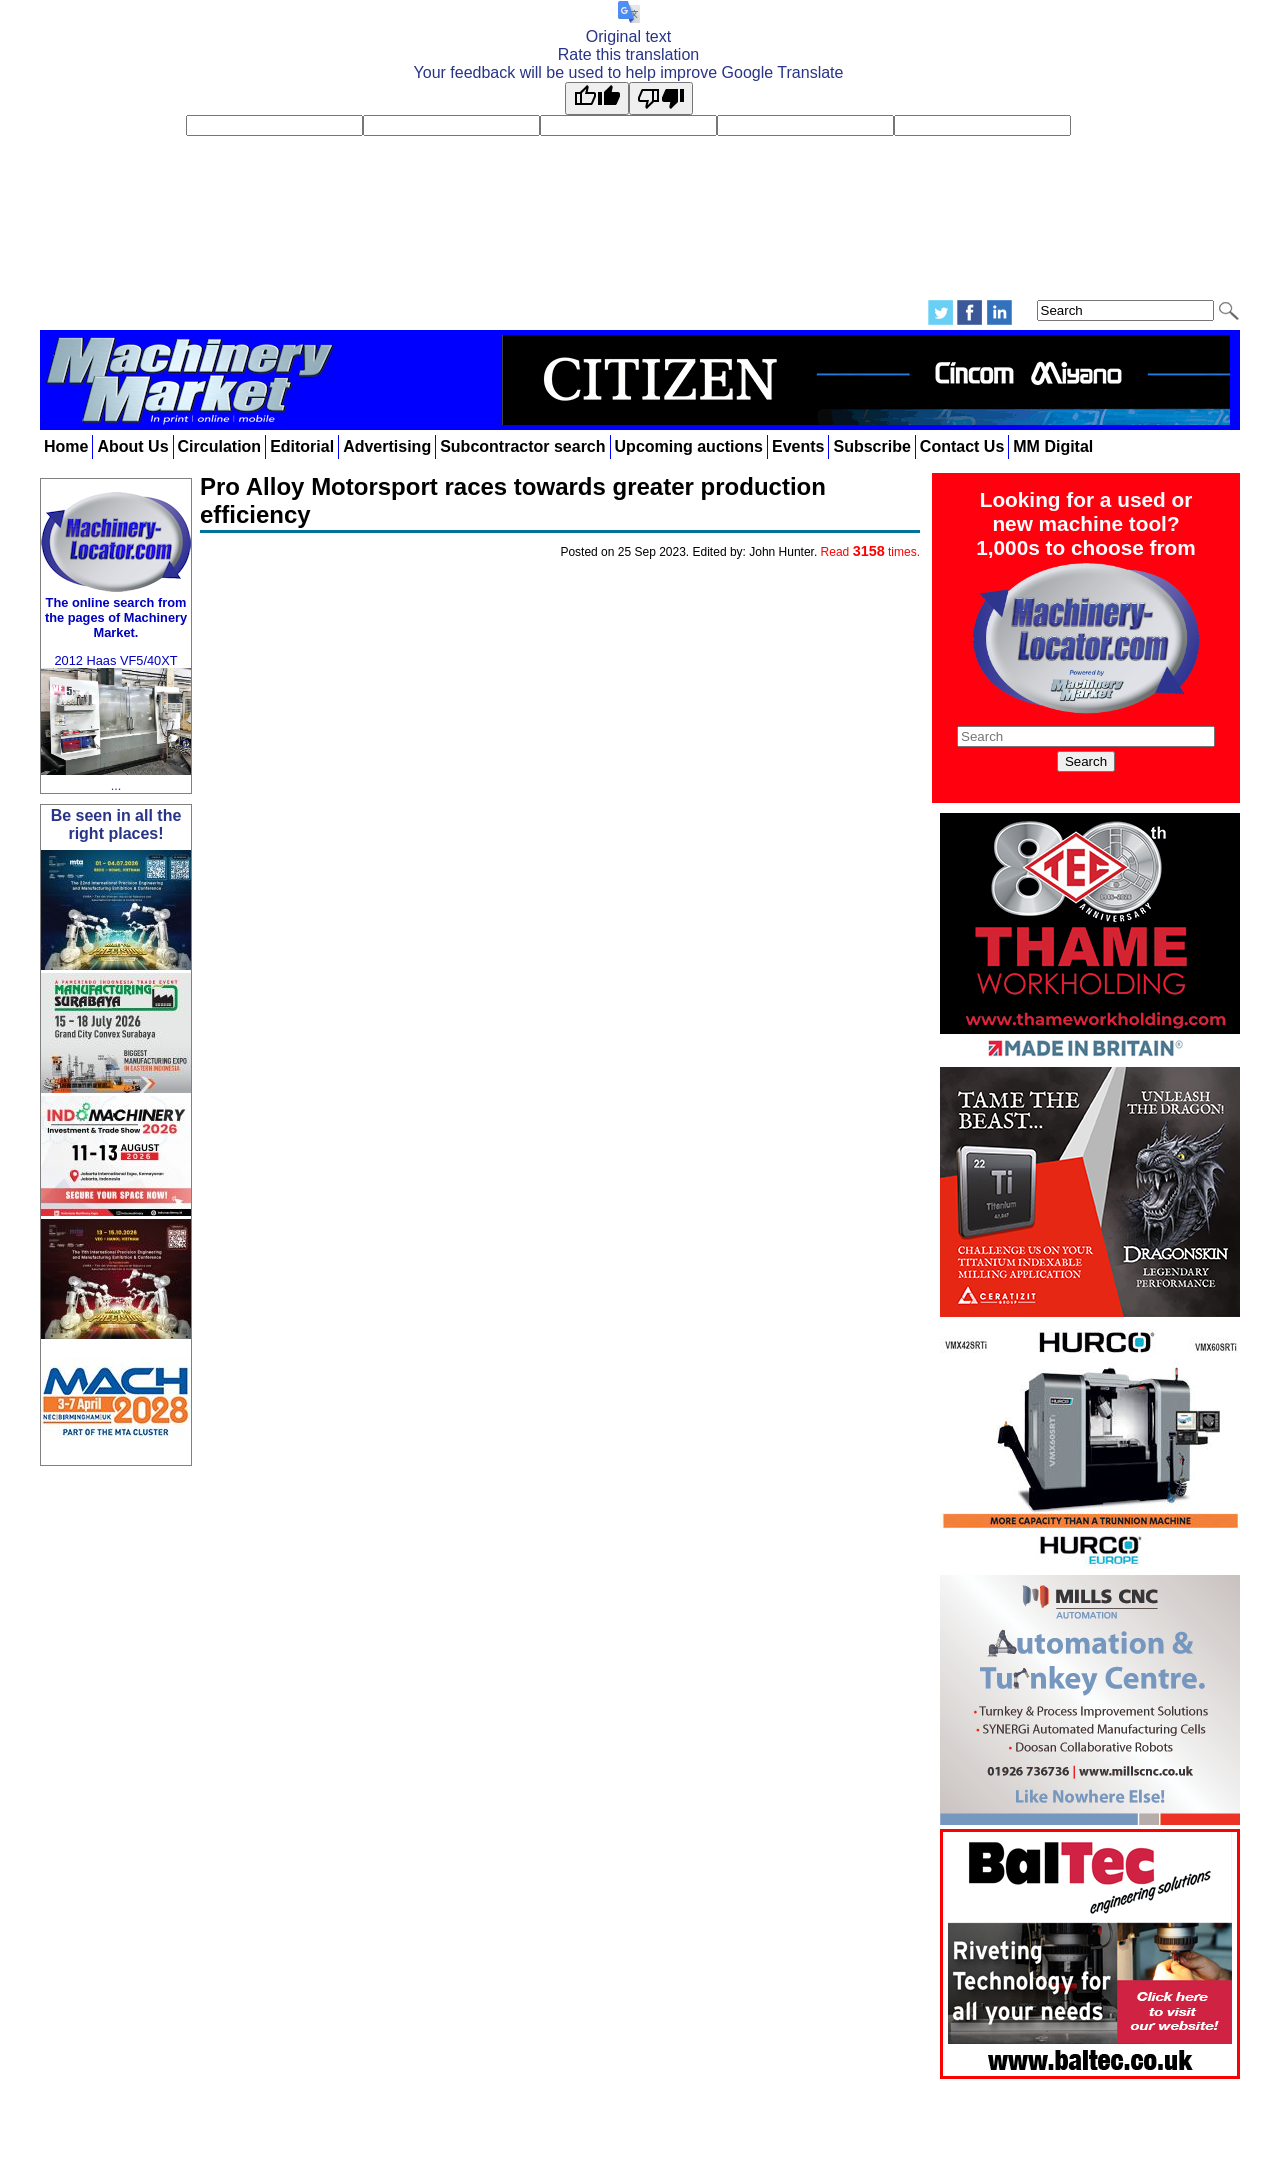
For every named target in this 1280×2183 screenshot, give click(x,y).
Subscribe (871, 446)
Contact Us (962, 446)
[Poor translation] (661, 98)
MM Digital (1053, 446)
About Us (132, 446)
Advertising (387, 446)
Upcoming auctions (689, 446)
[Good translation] (597, 98)
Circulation (220, 446)
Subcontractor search (522, 446)
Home (66, 446)
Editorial (302, 446)
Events (798, 446)
